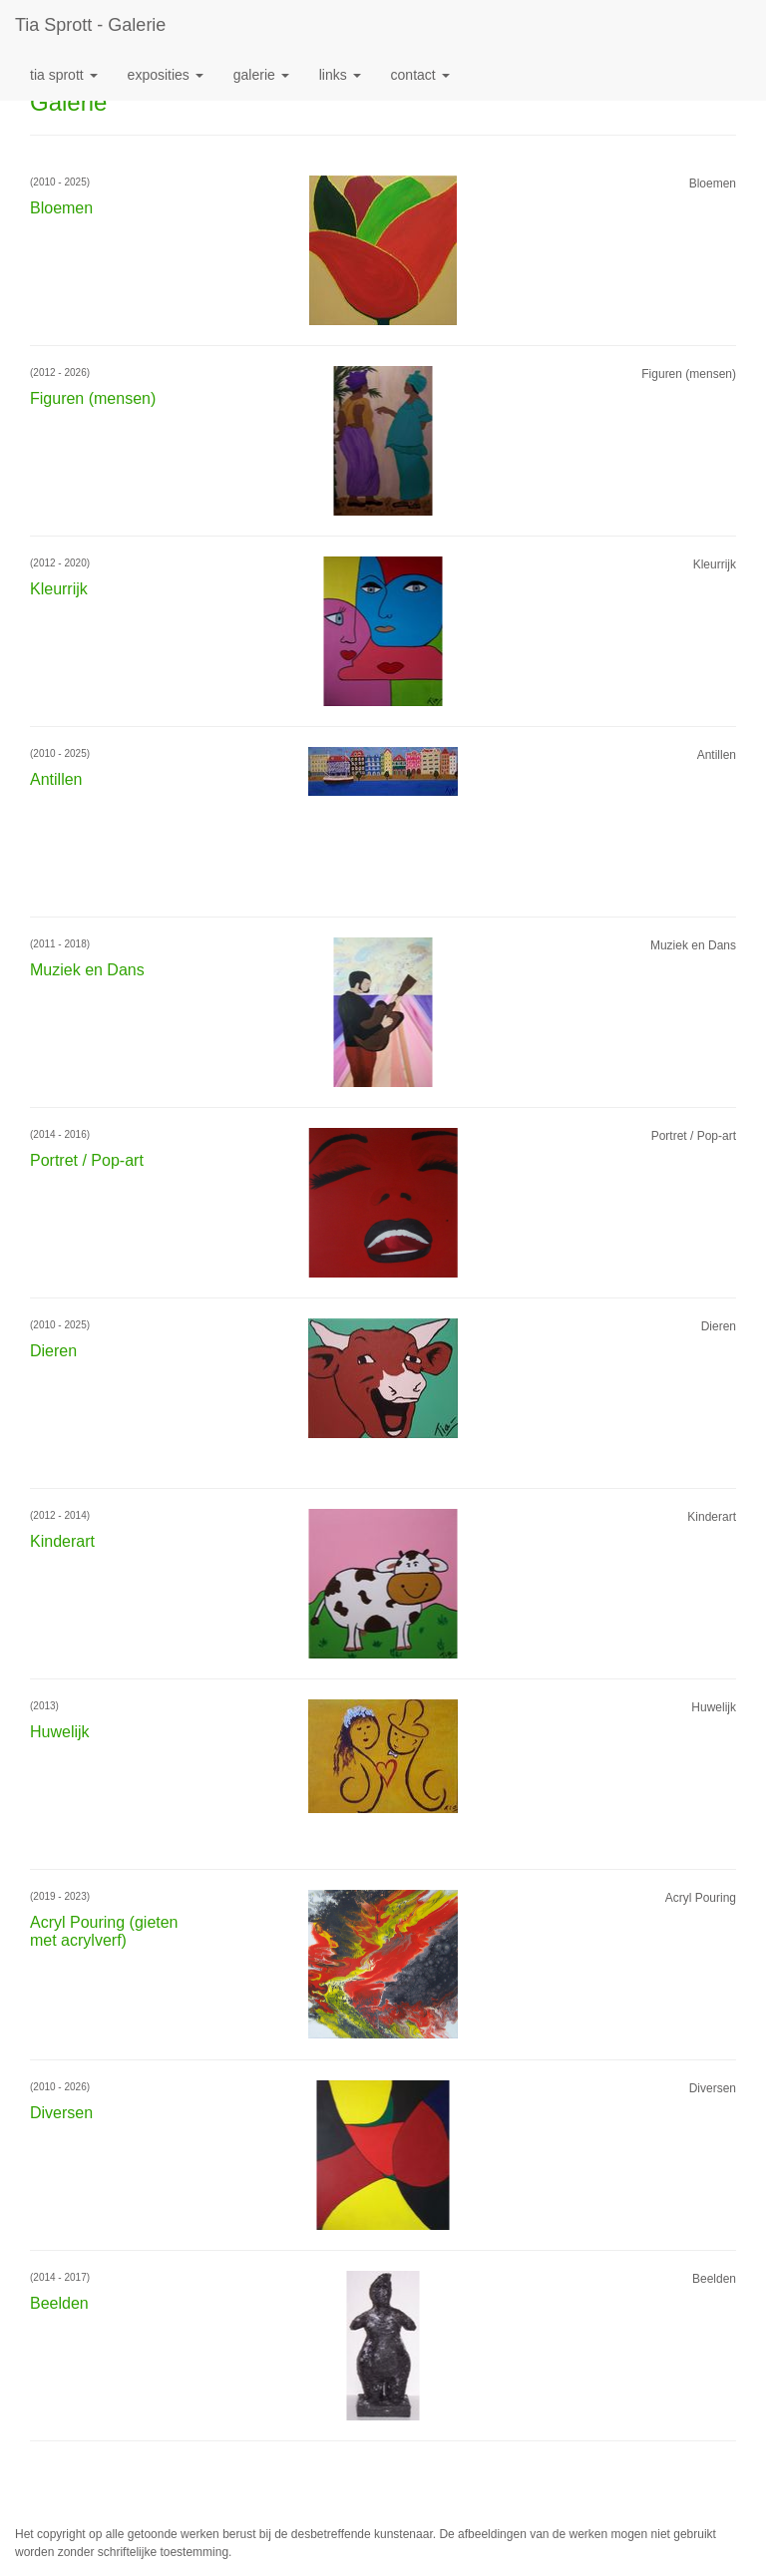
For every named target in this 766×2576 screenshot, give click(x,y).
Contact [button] (420, 75)
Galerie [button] (261, 75)
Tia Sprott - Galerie (90, 25)
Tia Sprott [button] (64, 75)
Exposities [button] (165, 75)
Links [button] (340, 75)
